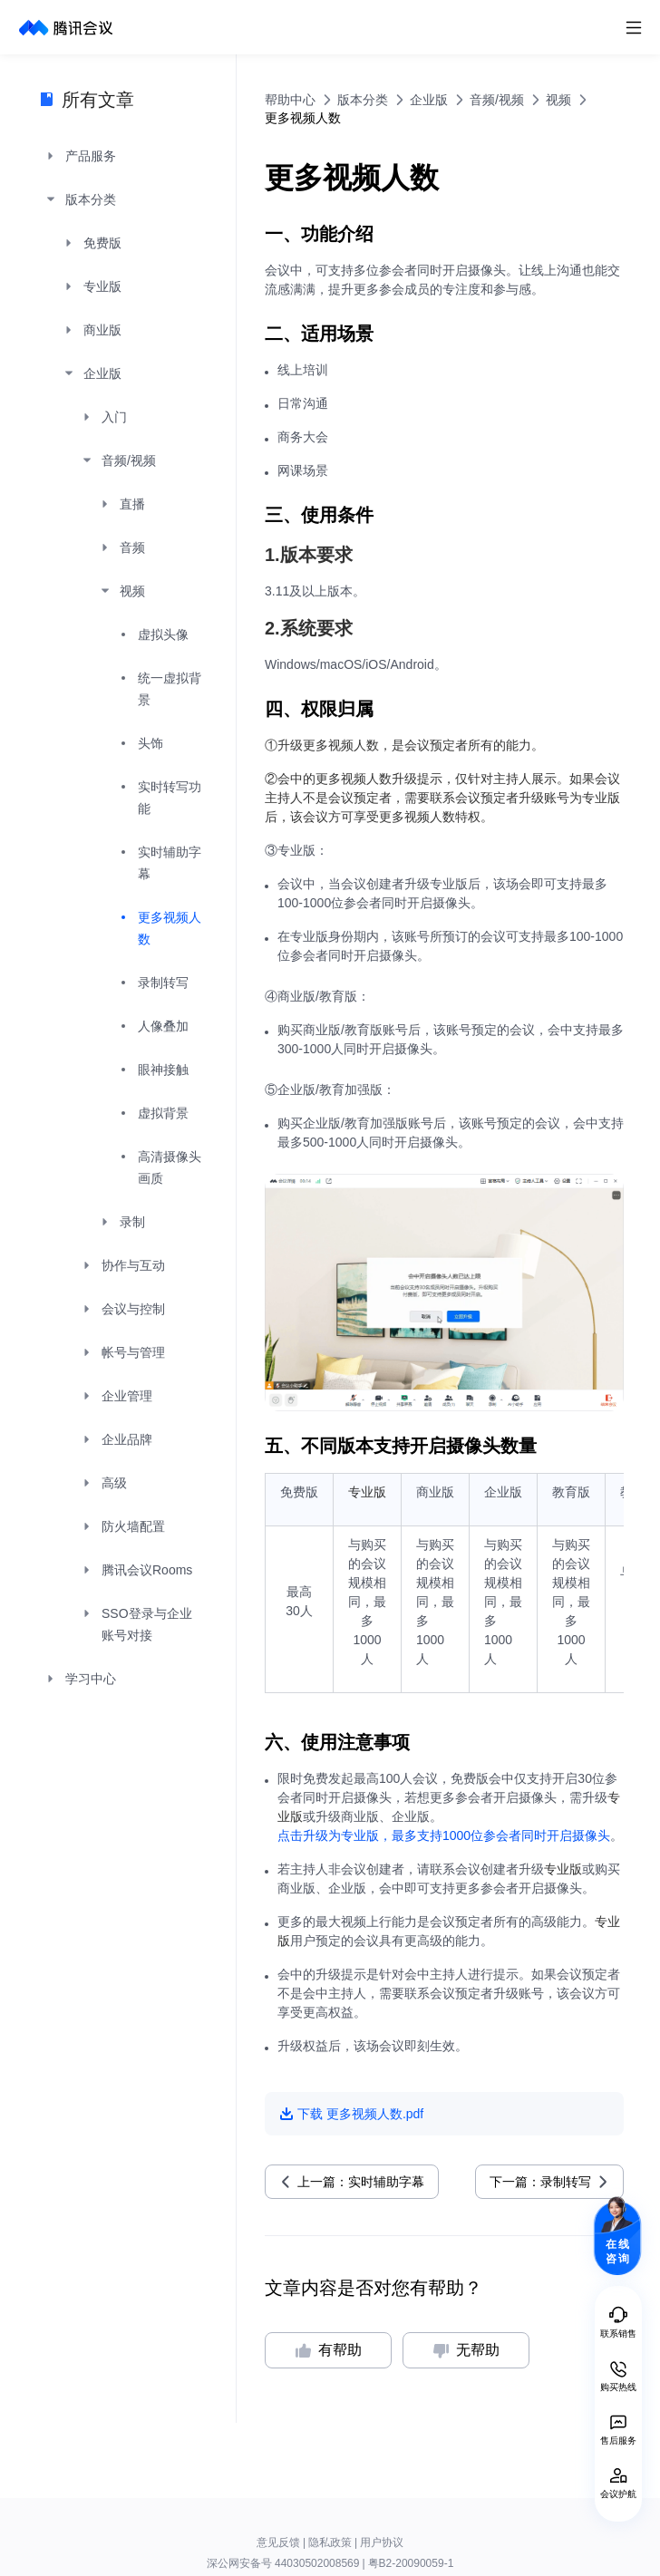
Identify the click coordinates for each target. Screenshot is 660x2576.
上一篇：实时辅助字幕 (360, 2181)
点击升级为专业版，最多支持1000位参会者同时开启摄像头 (443, 1835)
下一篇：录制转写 (540, 2181)
